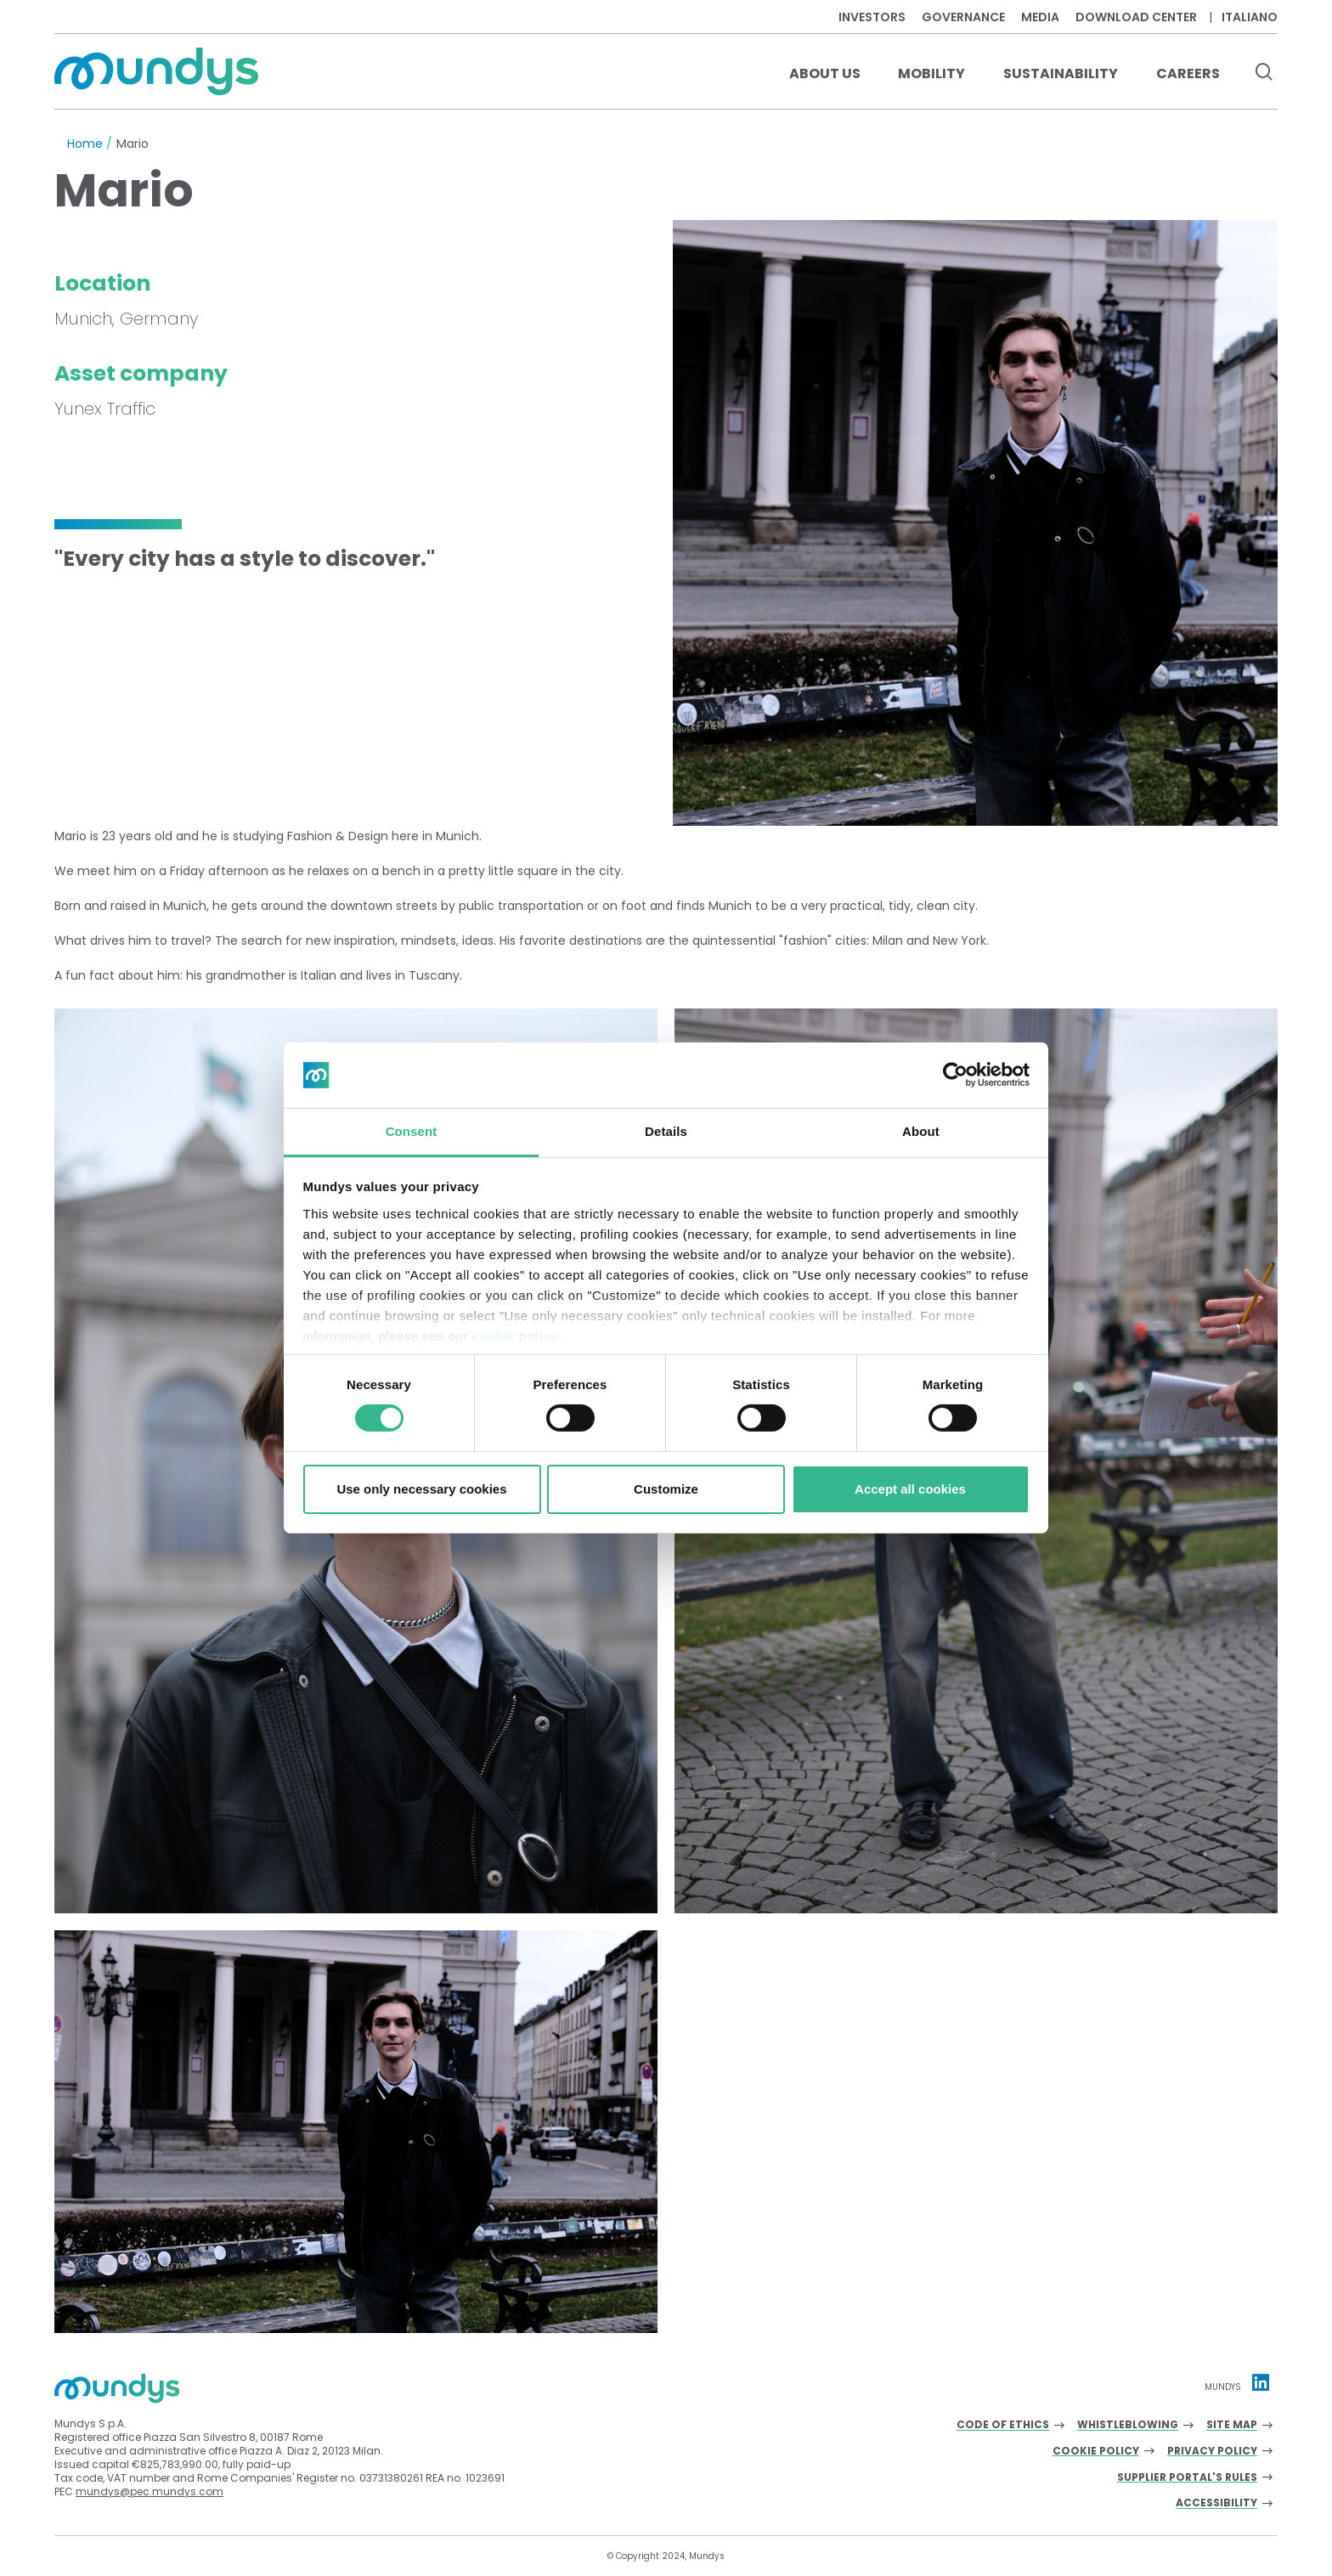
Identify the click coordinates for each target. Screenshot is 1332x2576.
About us (825, 73)
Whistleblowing (1127, 2425)
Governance (963, 17)
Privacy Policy (1212, 2451)
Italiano (1250, 17)
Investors (872, 17)
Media (1040, 17)
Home (85, 143)
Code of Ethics (1003, 2425)
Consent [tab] (411, 1131)
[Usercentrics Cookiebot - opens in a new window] (955, 1074)
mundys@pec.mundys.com (149, 2491)
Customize (666, 1489)
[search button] (1264, 74)
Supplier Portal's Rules (1187, 2477)
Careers (1188, 73)
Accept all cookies (910, 1489)
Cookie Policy (1096, 2451)
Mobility (931, 73)
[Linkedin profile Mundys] (1260, 2382)
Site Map (1231, 2425)
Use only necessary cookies (421, 1489)
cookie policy (515, 1336)
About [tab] (921, 1131)
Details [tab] (666, 1131)
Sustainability (1060, 73)
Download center (1136, 17)
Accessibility (1216, 2503)
